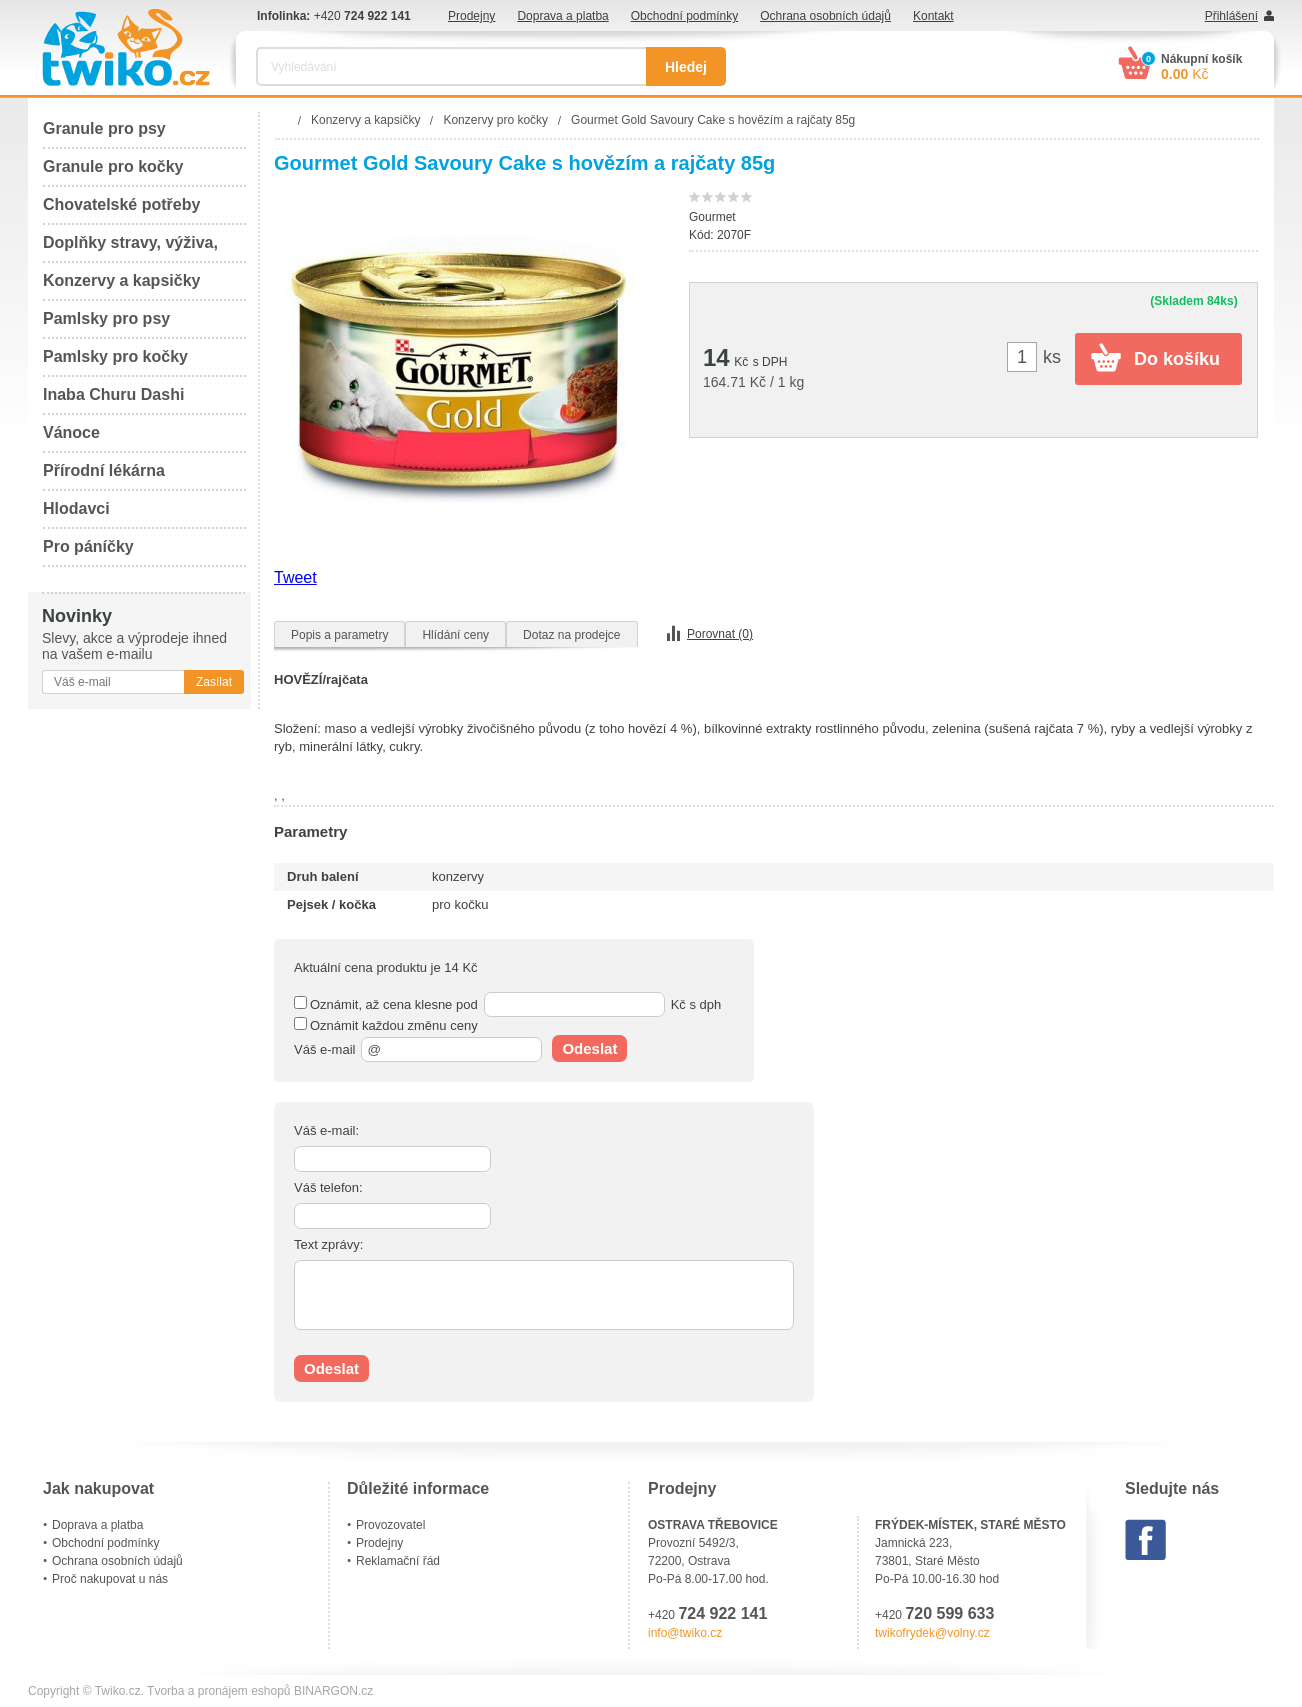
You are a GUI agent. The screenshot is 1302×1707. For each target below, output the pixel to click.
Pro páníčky (88, 546)
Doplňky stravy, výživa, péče (130, 248)
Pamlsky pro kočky (115, 356)
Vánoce (71, 432)
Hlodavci (76, 508)
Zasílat (214, 682)
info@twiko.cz (685, 1633)
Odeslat (589, 1048)
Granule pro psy (104, 128)
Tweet (295, 577)
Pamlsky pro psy (106, 318)
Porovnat (720, 634)
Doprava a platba (562, 16)
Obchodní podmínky (684, 16)
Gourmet (712, 217)
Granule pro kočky (113, 166)
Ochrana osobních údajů (825, 16)
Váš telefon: (328, 1187)
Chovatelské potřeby (121, 204)
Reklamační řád (398, 1561)
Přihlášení (1231, 16)
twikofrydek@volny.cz (932, 1633)
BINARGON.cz (333, 1691)
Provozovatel (390, 1525)
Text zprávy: (328, 1244)
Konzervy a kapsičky (121, 280)
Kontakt (933, 16)
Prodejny (471, 16)
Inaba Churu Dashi (113, 394)
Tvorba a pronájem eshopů (218, 1691)
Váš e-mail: (326, 1130)
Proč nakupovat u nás (110, 1579)
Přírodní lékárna (104, 470)
